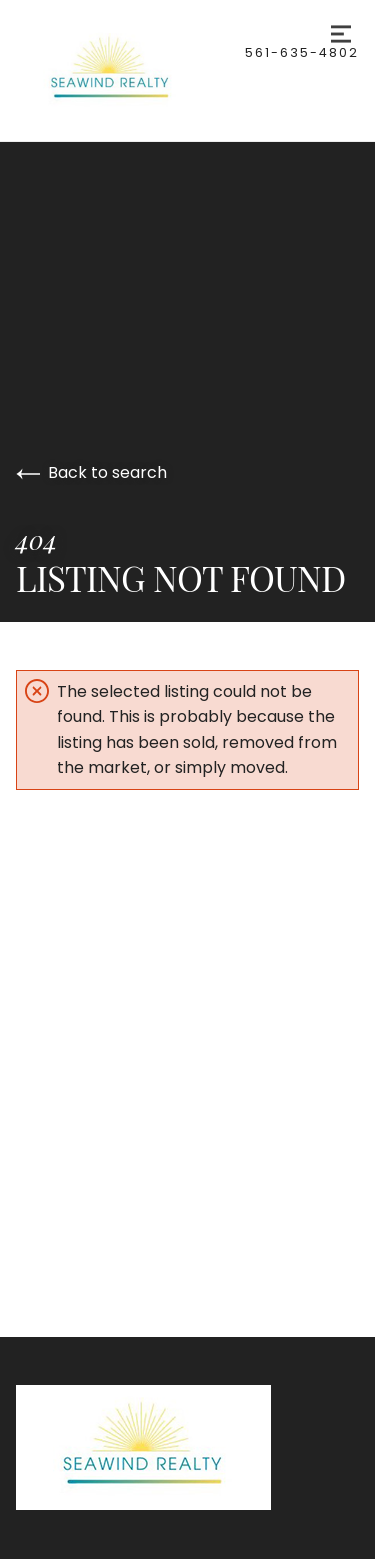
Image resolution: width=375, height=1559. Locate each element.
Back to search (91, 472)
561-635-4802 (302, 52)
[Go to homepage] (130, 70)
